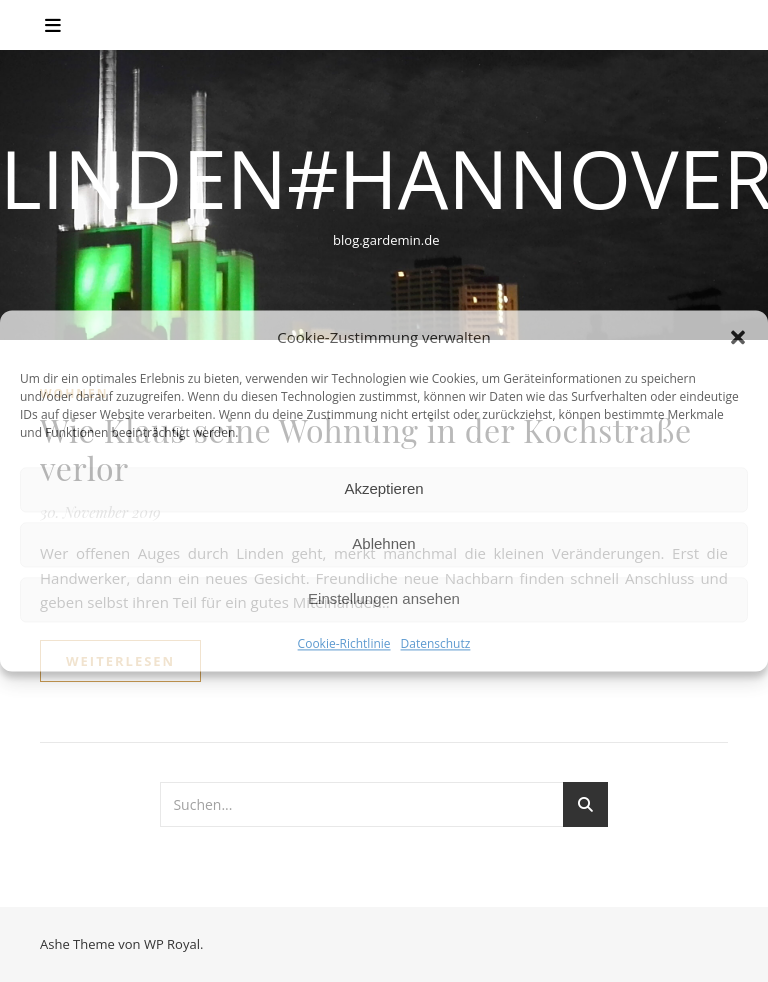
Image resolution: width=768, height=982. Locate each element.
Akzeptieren (383, 489)
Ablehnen (383, 544)
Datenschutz (436, 643)
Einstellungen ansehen (384, 599)
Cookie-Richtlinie (344, 643)
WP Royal (172, 944)
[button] (738, 338)
